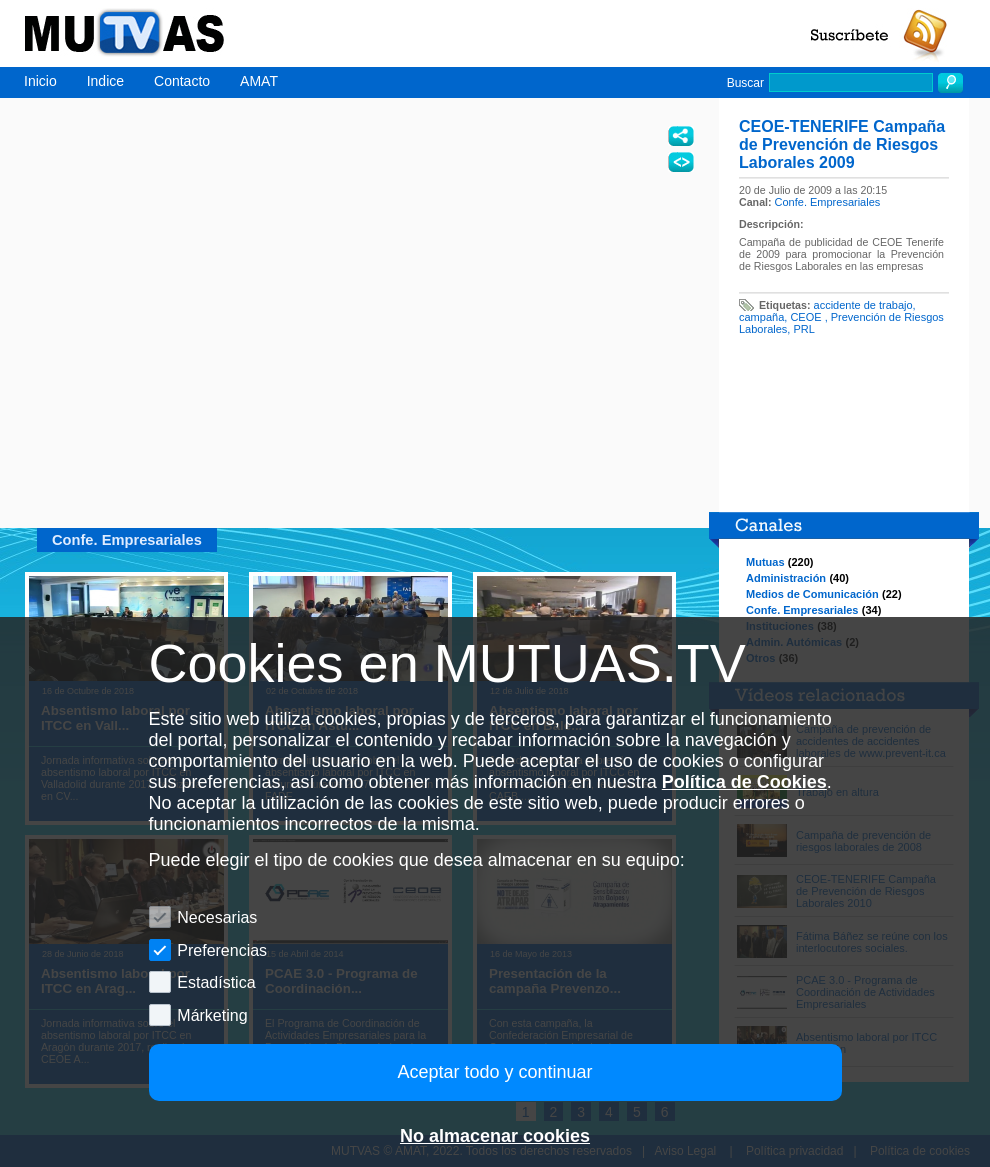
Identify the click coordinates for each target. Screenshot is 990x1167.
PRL (803, 329)
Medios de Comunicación (812, 594)
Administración (786, 578)
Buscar (745, 83)
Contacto (182, 81)
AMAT (259, 81)
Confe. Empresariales (828, 202)
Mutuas (765, 562)
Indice (105, 81)
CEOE (807, 317)
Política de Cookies (744, 782)
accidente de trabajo (863, 305)
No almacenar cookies (495, 1136)
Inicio (40, 81)
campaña (761, 317)
